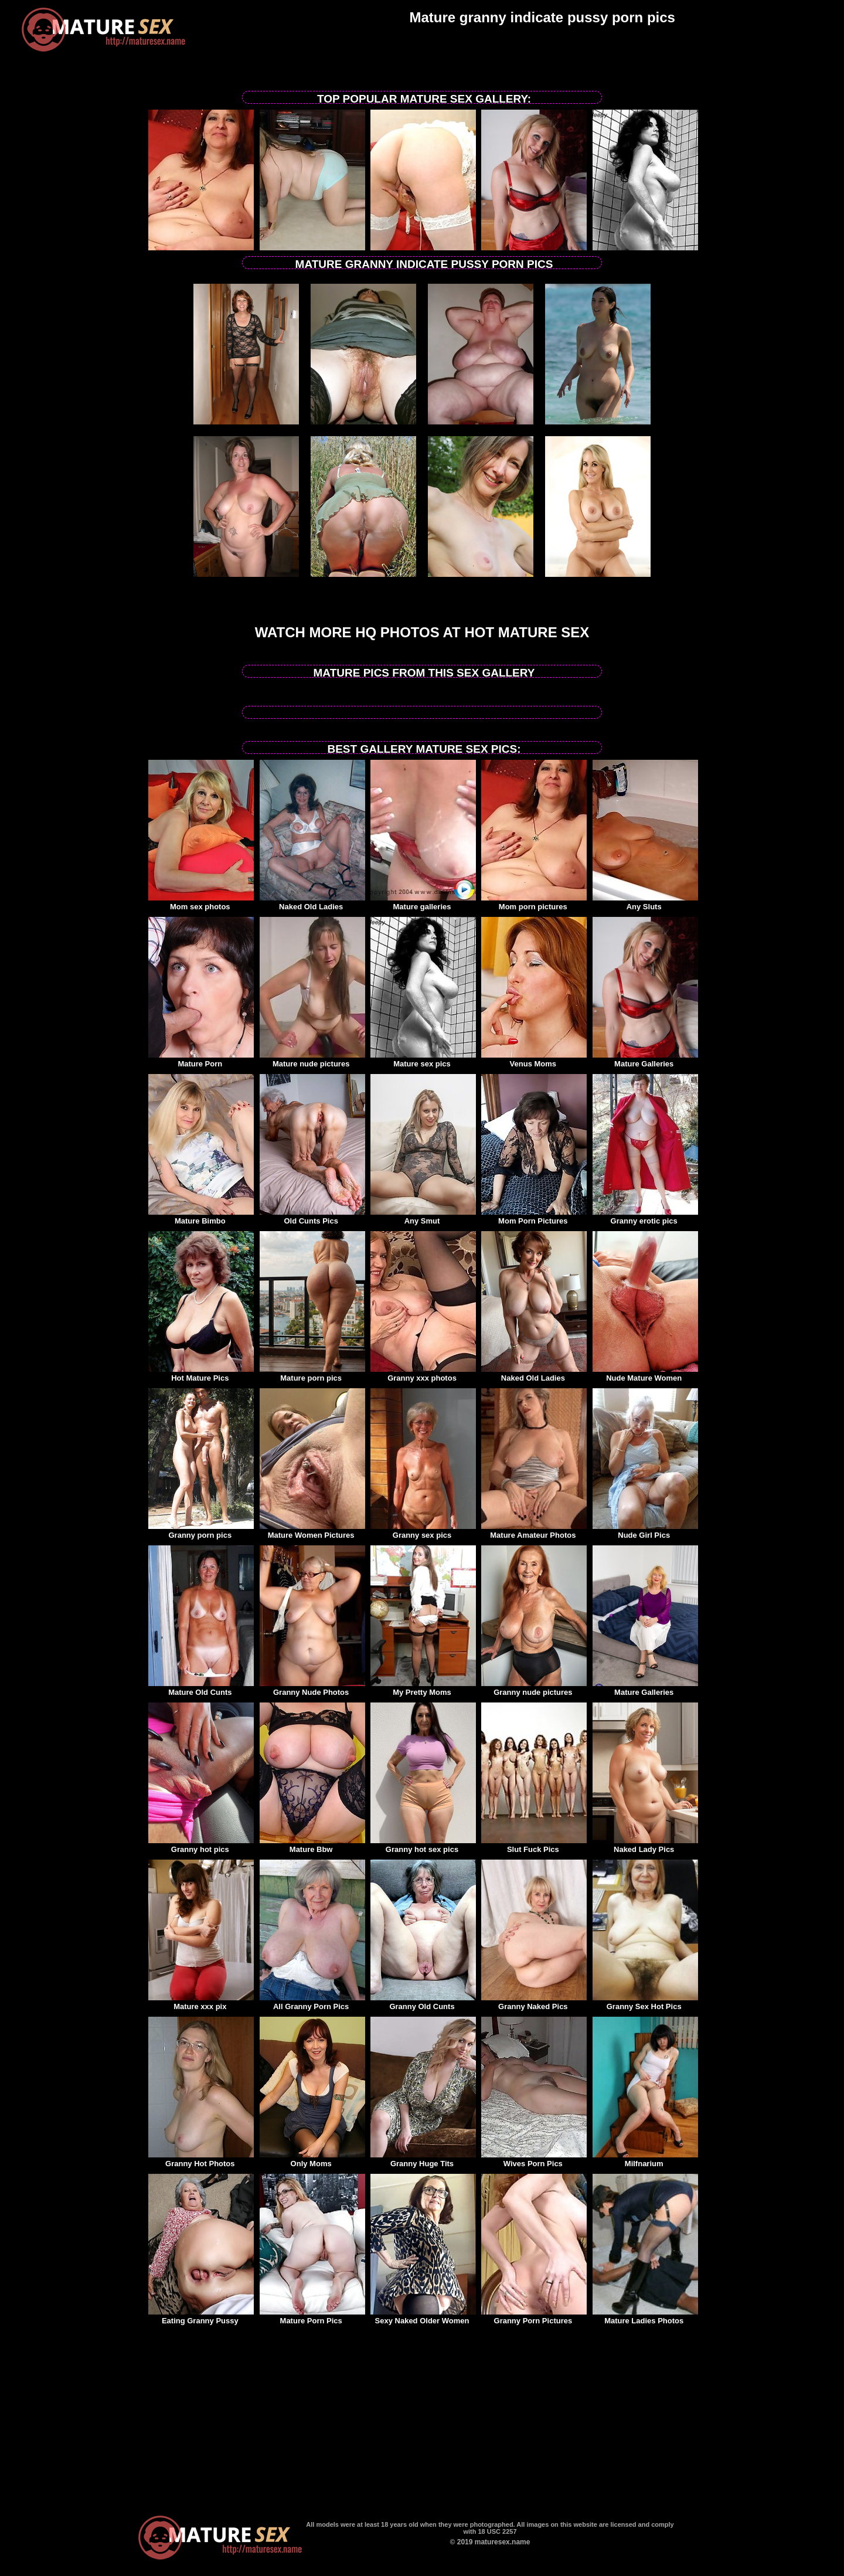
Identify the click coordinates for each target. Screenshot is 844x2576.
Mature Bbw (312, 1845)
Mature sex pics (423, 1060)
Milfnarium (645, 2160)
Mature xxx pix (201, 2002)
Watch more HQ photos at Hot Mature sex (422, 632)
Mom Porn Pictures (534, 1217)
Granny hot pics (201, 1845)
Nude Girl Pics (645, 1531)
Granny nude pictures (534, 1688)
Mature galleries (423, 903)
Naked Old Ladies (312, 903)
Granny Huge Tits (423, 2160)
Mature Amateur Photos (534, 1531)
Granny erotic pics (645, 1217)
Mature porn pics (312, 1374)
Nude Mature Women (645, 1374)
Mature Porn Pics (312, 2317)
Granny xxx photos (423, 1374)
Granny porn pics (201, 1531)
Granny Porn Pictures (534, 2317)
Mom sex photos (201, 903)
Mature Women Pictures (312, 1531)
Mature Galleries (645, 1060)
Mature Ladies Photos (645, 2317)
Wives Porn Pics (534, 2160)
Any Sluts (645, 903)
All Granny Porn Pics (312, 2002)
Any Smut (423, 1217)
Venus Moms (534, 1060)
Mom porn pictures (534, 903)
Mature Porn (201, 1060)
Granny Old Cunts (423, 2002)
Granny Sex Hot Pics (645, 2002)
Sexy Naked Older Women (423, 2317)
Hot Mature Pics (201, 1374)
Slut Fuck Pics (534, 1845)
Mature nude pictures (312, 1060)
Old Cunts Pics (312, 1217)
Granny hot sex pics (423, 1845)
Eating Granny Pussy (201, 2317)
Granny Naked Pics (534, 2002)
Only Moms (312, 2160)
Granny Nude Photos (312, 1688)
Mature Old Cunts (201, 1688)
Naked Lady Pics (645, 1845)
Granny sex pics (423, 1531)
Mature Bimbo (201, 1217)
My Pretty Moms (423, 1688)
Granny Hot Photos (201, 2160)
